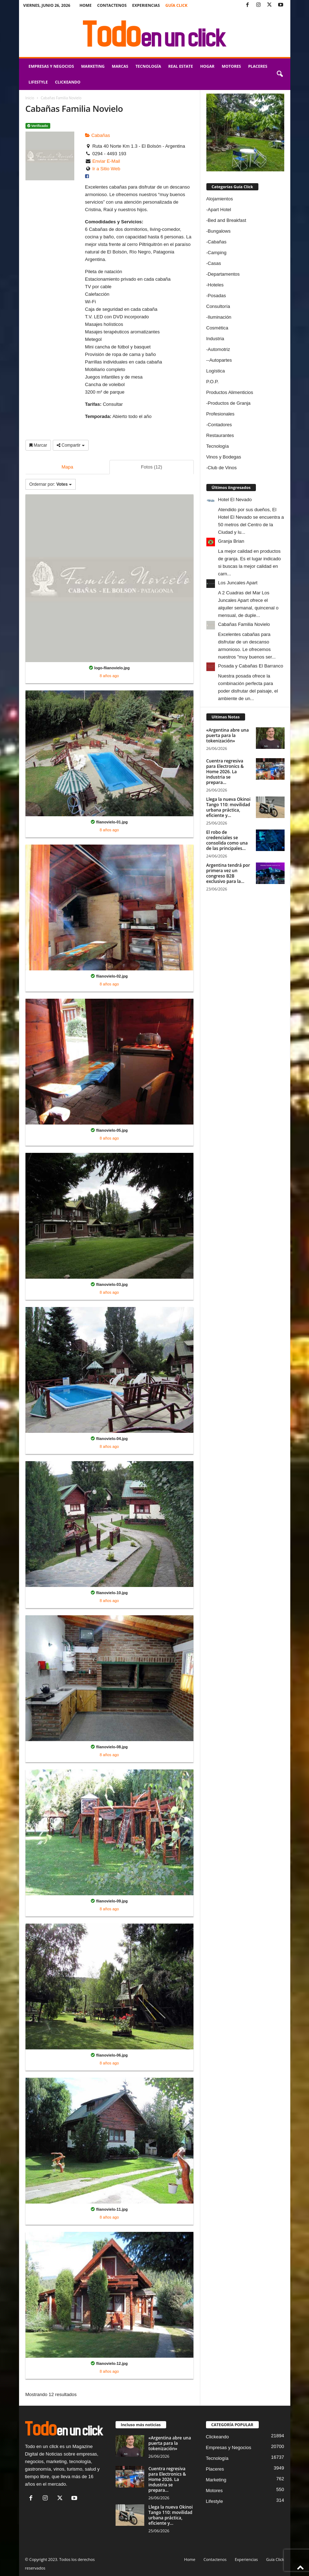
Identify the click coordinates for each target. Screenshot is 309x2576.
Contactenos (112, 5)
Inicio (29, 97)
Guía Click (176, 5)
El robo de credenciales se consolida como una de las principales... (227, 840)
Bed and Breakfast (227, 220)
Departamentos (224, 274)
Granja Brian (231, 541)
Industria (215, 338)
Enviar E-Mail (106, 161)
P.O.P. (212, 381)
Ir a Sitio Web (106, 168)
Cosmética (217, 328)
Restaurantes (220, 435)
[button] (279, 74)
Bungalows (219, 231)
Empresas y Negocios (51, 66)
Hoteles (216, 284)
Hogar (207, 66)
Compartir (70, 445)
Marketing (93, 66)
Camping (217, 252)
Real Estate (180, 66)
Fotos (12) (151, 467)
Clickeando (67, 82)
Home (85, 5)
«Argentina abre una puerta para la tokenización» (227, 735)
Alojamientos (219, 198)
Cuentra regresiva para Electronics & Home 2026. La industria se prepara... (225, 771)
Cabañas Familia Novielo (244, 624)
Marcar (38, 445)
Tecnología (148, 66)
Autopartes (220, 360)
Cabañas (97, 135)
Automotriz (219, 349)
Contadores (220, 424)
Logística (215, 371)
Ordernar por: (50, 484)
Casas (214, 263)
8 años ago (109, 676)
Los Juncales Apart (238, 582)
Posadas (217, 295)
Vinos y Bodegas (223, 457)
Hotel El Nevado (235, 499)
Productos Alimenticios (229, 392)
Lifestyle (38, 82)
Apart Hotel (219, 209)
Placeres (257, 66)
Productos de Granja (229, 403)
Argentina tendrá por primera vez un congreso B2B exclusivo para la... (228, 873)
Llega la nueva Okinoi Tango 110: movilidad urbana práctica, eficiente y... (228, 807)
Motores (231, 66)
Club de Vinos (222, 467)
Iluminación (219, 317)
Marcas (120, 66)
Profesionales (220, 414)
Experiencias (146, 5)
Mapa (67, 467)
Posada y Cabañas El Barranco (250, 666)
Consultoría (218, 306)
